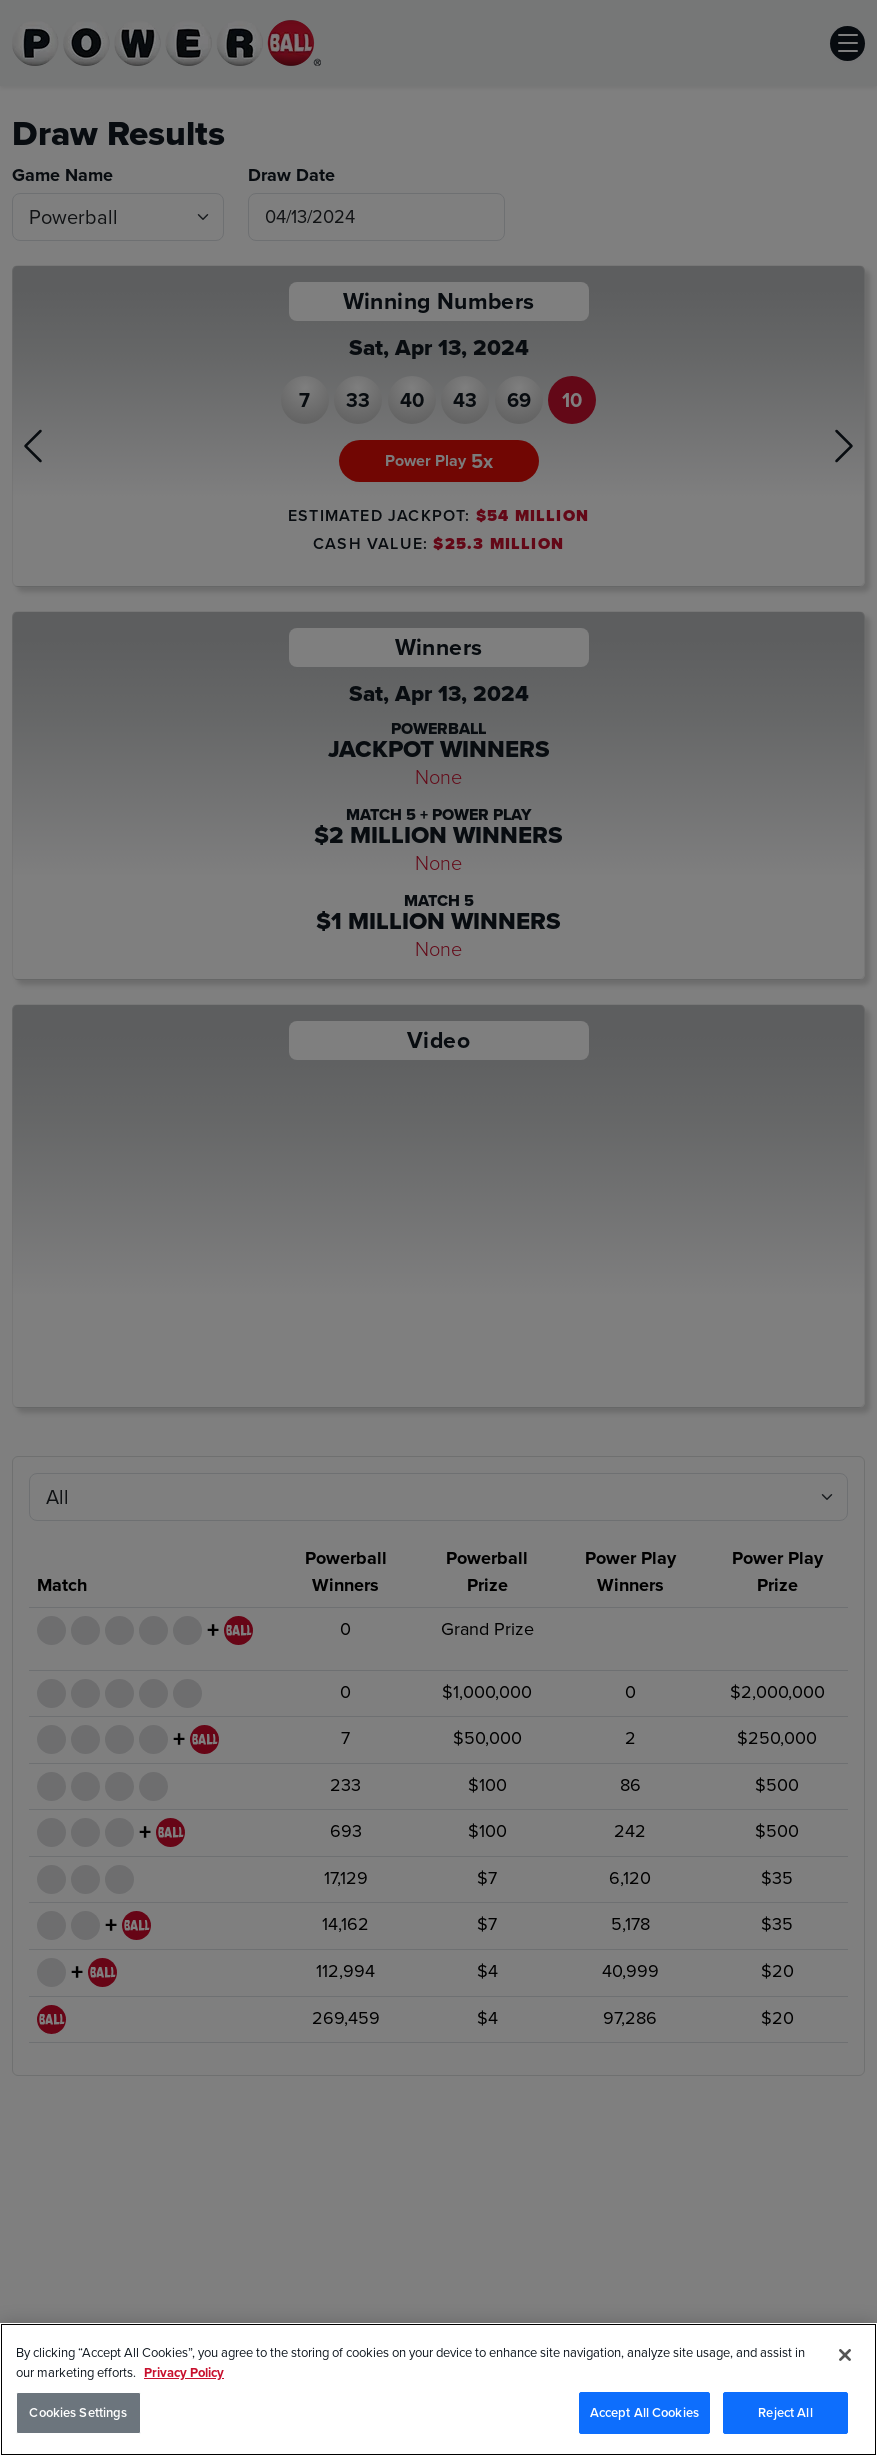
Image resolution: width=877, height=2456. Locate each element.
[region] (438, 2389)
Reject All (785, 2412)
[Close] (845, 2355)
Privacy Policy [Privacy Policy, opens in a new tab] (184, 2372)
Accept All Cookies (644, 2412)
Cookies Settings (78, 2412)
